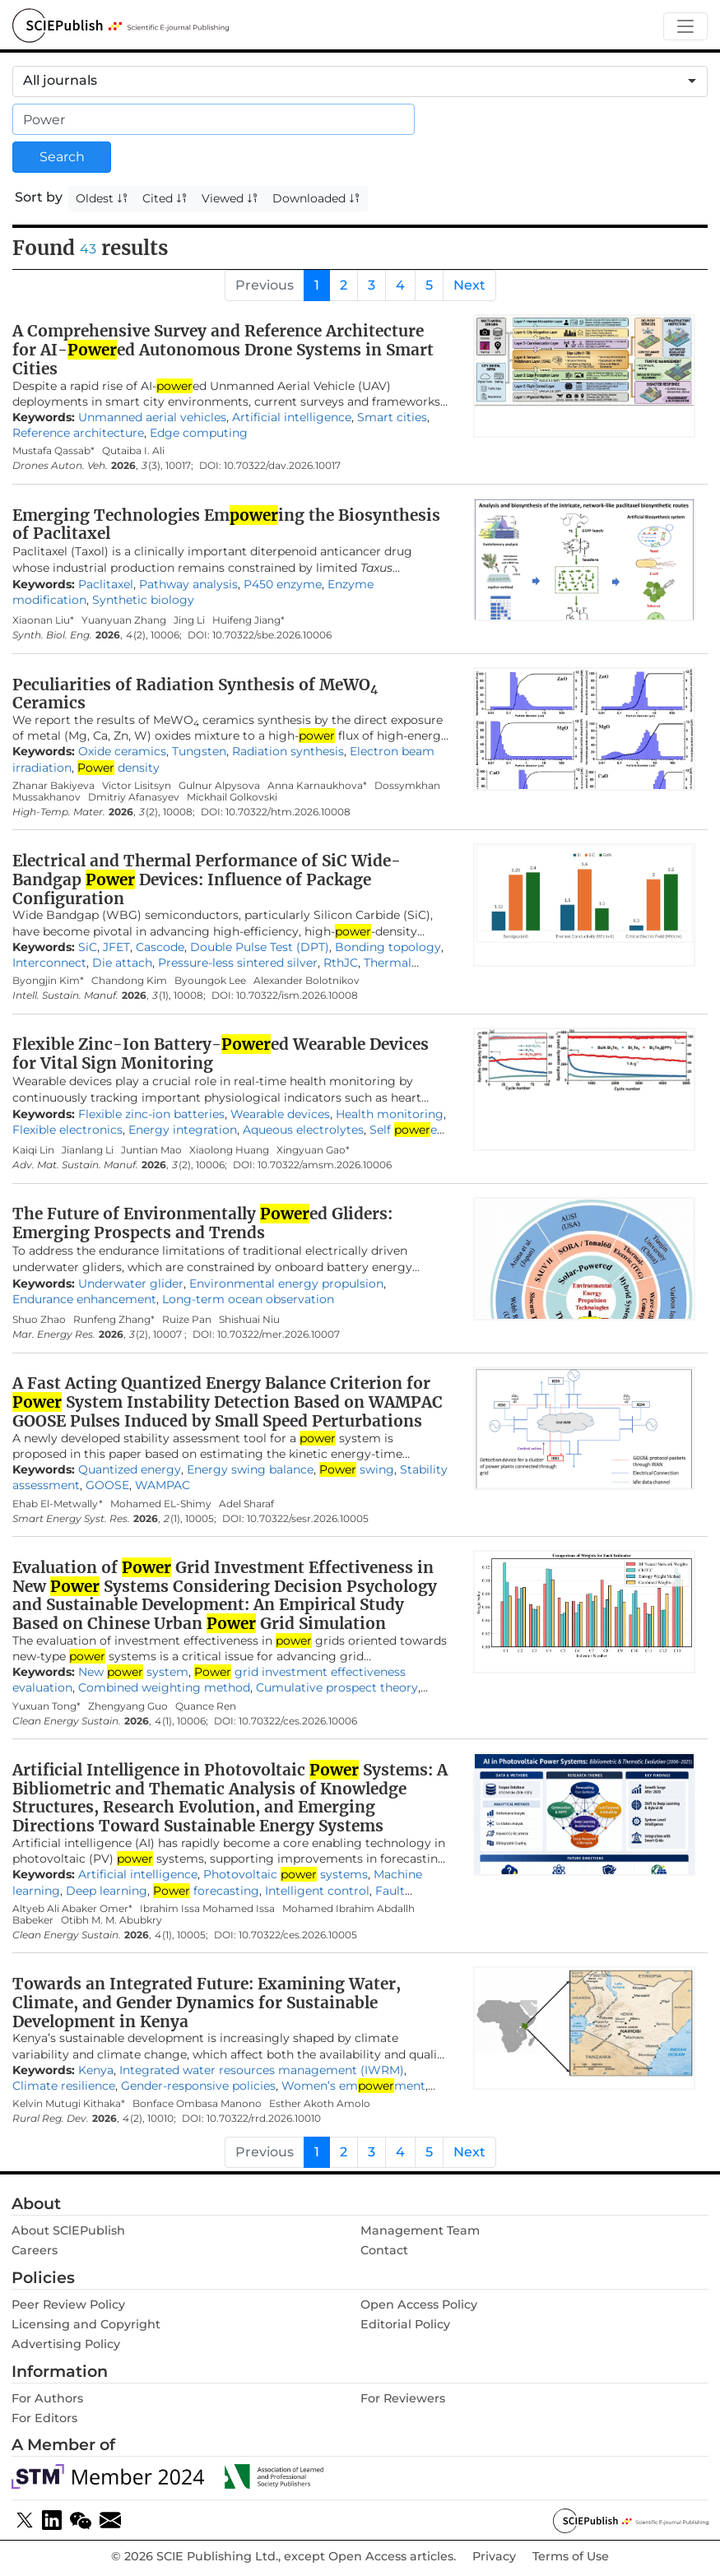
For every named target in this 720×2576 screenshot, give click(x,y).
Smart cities (392, 417)
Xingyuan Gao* (313, 1150)
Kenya (96, 2070)
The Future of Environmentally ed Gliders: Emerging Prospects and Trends (202, 1223)
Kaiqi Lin (33, 1150)
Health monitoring (390, 1114)
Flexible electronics (67, 1129)
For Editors (44, 2418)
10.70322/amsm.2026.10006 (325, 1165)
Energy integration (182, 1129)
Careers (35, 2250)
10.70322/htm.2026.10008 (288, 812)
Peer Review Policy (68, 2304)
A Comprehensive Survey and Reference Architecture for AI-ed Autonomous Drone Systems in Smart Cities (223, 349)
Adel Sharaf (246, 1503)
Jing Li (189, 620)
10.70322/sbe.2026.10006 (272, 635)
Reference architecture (78, 432)
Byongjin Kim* (48, 980)
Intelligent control (317, 1890)
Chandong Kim (129, 980)
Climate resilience (63, 2085)
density (118, 767)
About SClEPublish (68, 2230)
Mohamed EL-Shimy (160, 1503)
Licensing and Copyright (86, 2324)
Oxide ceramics (122, 751)
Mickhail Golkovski (232, 797)
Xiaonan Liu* (43, 620)
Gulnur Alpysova (219, 785)
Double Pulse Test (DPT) (259, 947)
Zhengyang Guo (128, 1706)
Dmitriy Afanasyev (133, 797)
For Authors (47, 2398)
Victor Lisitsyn (136, 785)
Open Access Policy (418, 2304)
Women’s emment (353, 2085)
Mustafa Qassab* (53, 450)
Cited (165, 198)
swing (356, 1469)
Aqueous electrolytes (303, 1129)
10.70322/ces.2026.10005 (298, 1935)
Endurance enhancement (84, 1299)
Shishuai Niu (249, 1319)
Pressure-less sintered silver (238, 962)
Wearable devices (280, 1114)
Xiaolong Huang (229, 1150)
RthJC (340, 962)
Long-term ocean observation (248, 1299)
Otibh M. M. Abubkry (113, 1920)
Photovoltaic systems (285, 1874)
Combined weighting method (164, 1687)
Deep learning (106, 1890)
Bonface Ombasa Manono (197, 2103)
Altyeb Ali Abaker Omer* (72, 1908)
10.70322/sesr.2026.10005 (308, 1519)
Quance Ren (205, 1706)
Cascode (160, 947)
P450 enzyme (283, 584)
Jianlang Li (88, 1150)
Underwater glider (130, 1283)
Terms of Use (570, 2557)
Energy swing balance (250, 1469)
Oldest (102, 198)
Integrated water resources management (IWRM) (261, 2070)
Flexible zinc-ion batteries (151, 1114)
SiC (87, 947)
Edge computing (199, 432)
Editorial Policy (405, 2324)
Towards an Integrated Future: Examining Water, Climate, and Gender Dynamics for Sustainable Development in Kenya (206, 2002)
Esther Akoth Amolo (319, 2103)
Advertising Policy (66, 2344)
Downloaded (316, 198)
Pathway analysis (188, 584)
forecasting (206, 1890)
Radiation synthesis (288, 751)
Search (62, 157)
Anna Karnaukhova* (317, 785)
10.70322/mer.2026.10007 (278, 1334)
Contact (384, 2250)
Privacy (494, 2557)
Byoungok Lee (210, 980)
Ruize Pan (186, 1319)
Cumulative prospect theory (337, 1687)
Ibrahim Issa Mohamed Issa (207, 1908)
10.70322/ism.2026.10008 (297, 995)
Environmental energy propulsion (286, 1283)
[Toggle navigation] (685, 26)
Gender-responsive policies (198, 2085)
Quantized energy (129, 1469)
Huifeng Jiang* (248, 620)
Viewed (230, 198)
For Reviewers (402, 2398)
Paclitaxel (105, 584)
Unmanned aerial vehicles (152, 417)
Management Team (420, 2230)
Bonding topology (388, 947)
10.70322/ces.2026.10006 (298, 1721)
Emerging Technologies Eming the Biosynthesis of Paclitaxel (226, 524)
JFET (116, 947)
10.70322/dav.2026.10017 (282, 466)
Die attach (122, 962)
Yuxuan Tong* (46, 1706)
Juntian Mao (151, 1150)
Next (469, 285)
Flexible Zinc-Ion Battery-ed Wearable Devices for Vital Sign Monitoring (220, 1053)
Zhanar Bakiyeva (53, 785)
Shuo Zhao (39, 1319)
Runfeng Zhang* (114, 1319)
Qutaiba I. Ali (133, 450)
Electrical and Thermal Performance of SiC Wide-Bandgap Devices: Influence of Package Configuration (206, 879)
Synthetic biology (143, 599)
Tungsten (199, 751)
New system (133, 1671)
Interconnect (49, 962)
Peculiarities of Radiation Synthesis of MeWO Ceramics (195, 694)
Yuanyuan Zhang (123, 620)
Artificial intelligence (291, 417)
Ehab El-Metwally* (57, 1503)
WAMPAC (162, 1485)
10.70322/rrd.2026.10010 (264, 2118)
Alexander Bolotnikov (306, 980)
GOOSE (107, 1485)
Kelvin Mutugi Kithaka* (68, 2103)
